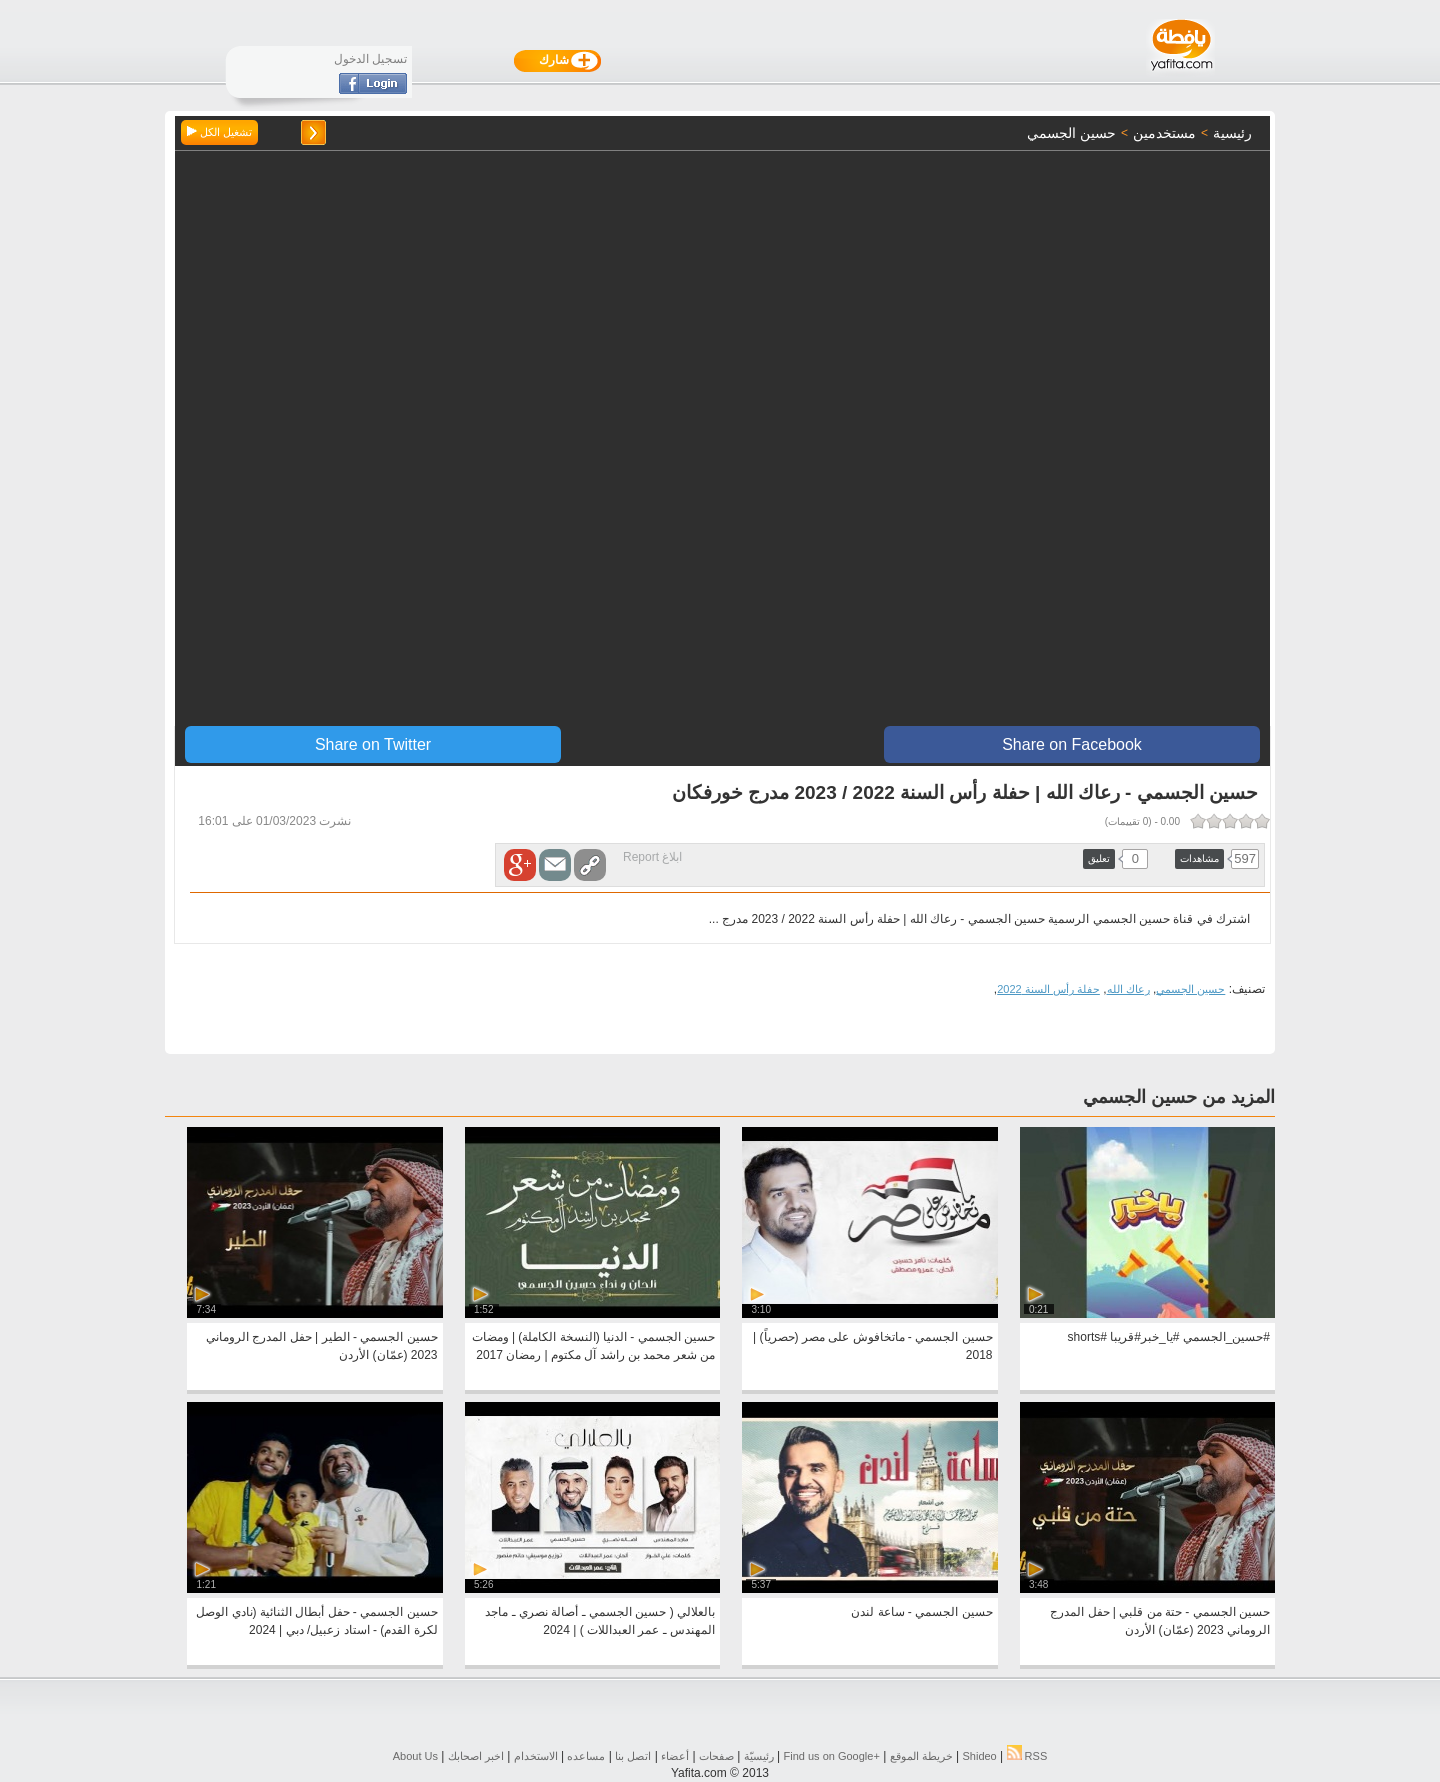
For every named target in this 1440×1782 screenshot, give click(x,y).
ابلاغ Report (652, 857)
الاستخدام (536, 1756)
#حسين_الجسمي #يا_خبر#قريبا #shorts (1169, 1337)
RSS (1027, 1756)
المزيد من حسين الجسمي (1179, 1097)
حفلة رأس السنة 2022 (1048, 989)
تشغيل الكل (219, 132)
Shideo (979, 1756)
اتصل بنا (633, 1756)
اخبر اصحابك (476, 1756)
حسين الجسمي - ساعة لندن (921, 1612)
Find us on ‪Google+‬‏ (832, 1756)
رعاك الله (1128, 989)
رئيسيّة (759, 1756)
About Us (415, 1756)
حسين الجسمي (1190, 989)
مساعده (586, 1756)
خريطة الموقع (921, 1756)
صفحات (716, 1756)
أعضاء (675, 1756)
